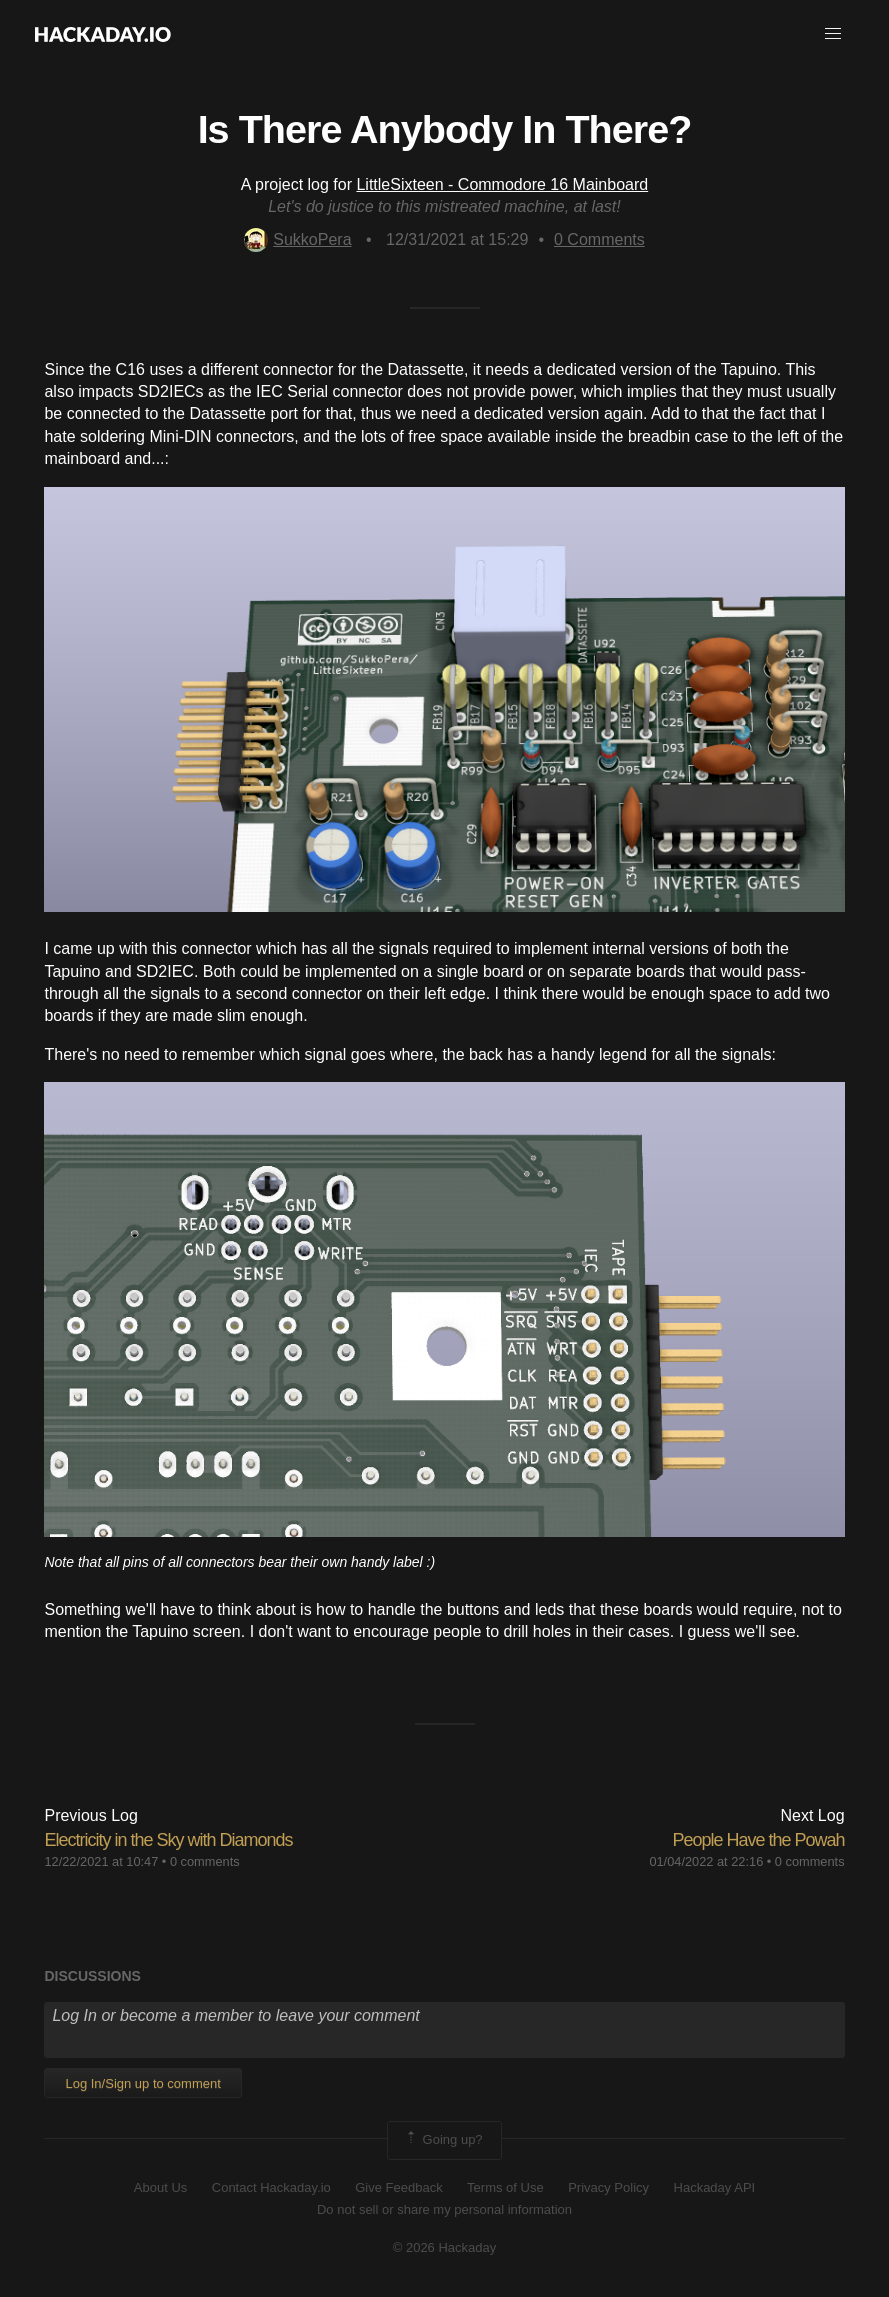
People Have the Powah (758, 1840)
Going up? (443, 2140)
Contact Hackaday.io (271, 2187)
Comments (599, 239)
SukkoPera (297, 239)
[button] (833, 34)
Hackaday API (715, 2187)
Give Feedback (398, 2187)
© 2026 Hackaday (445, 2247)
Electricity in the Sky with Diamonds (168, 1840)
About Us (160, 2187)
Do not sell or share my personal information (444, 2209)
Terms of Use (505, 2187)
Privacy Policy (608, 2187)
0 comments (205, 1861)
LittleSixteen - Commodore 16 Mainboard (502, 184)
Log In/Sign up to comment (142, 2083)
